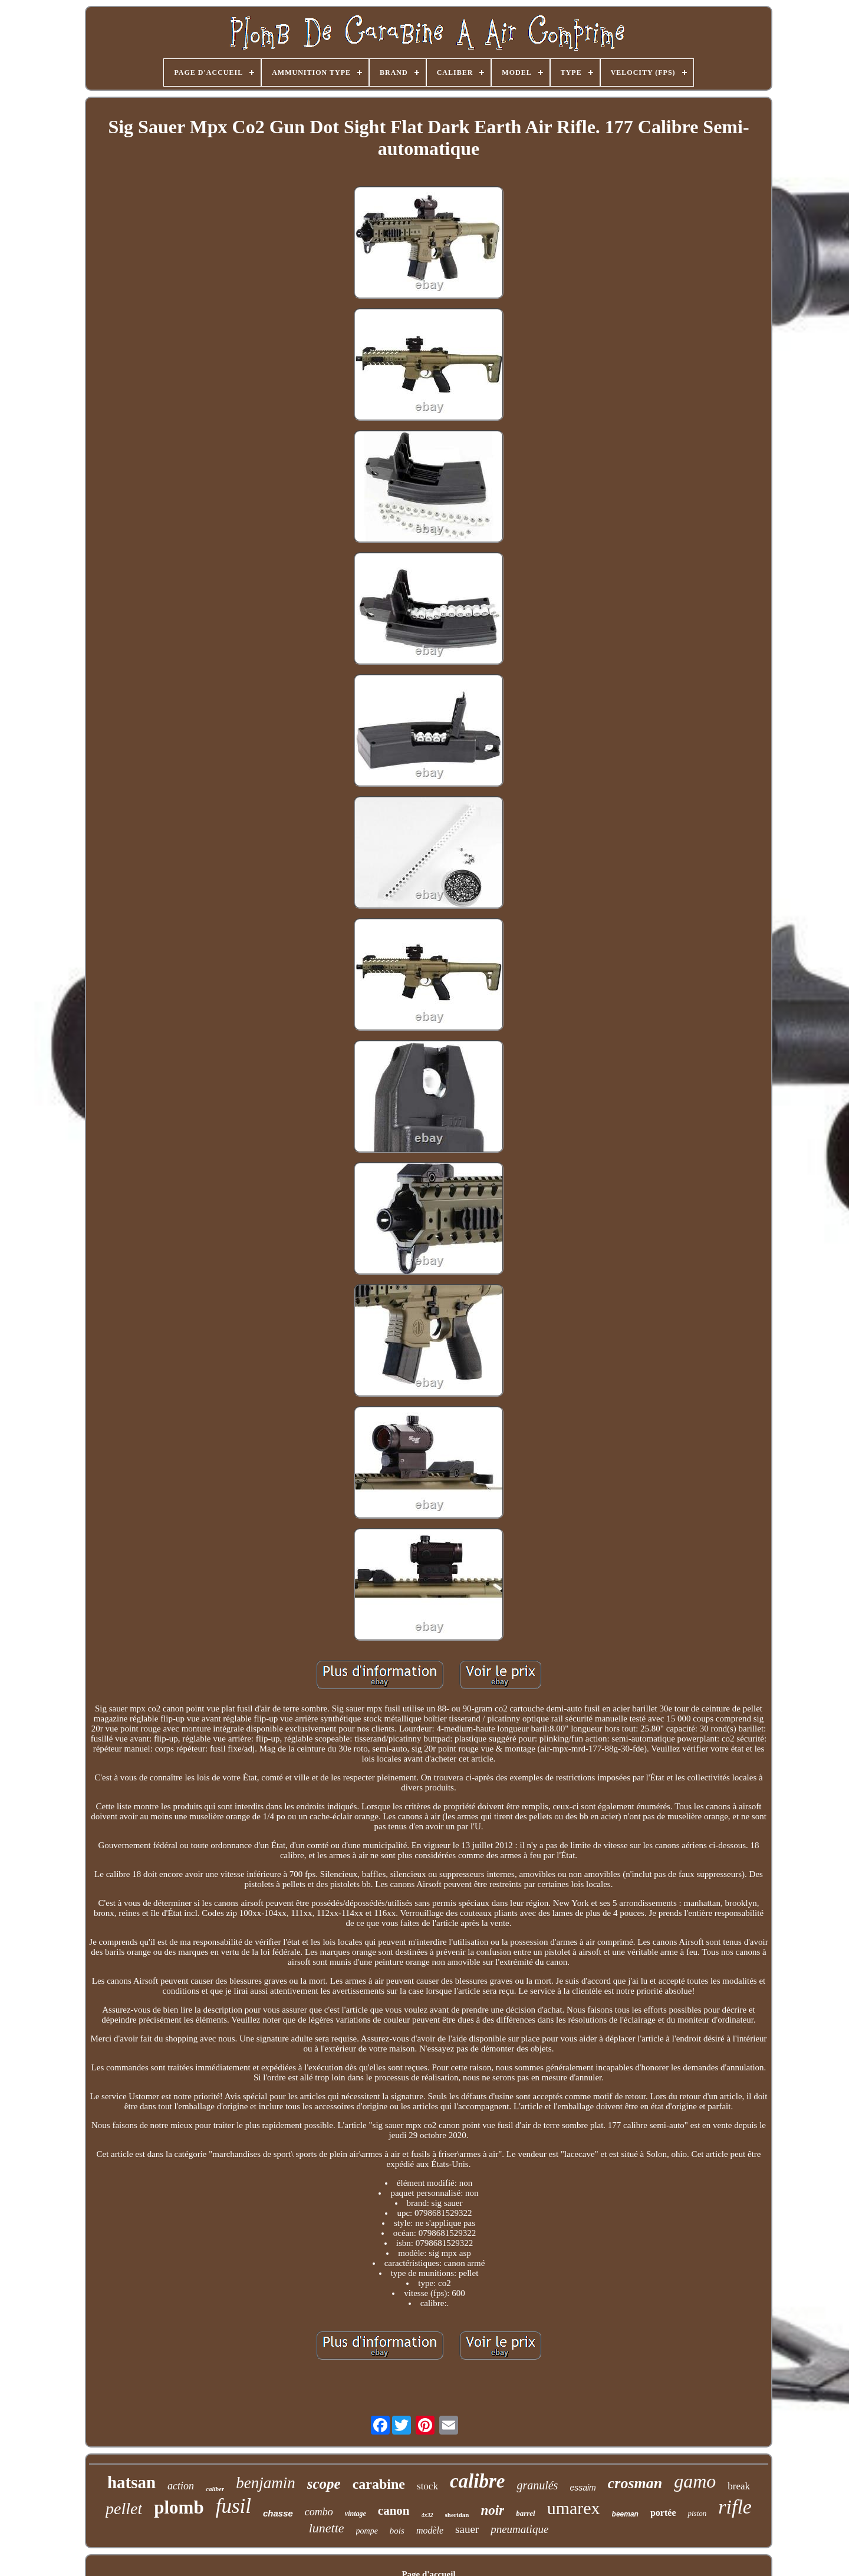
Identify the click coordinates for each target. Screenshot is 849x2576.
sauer (467, 2529)
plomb (178, 2507)
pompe (367, 2530)
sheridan (457, 2514)
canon (394, 2511)
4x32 (427, 2515)
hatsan (131, 2482)
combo (319, 2512)
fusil (233, 2506)
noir (492, 2510)
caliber (215, 2488)
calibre (477, 2481)
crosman (635, 2483)
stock (427, 2486)
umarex (573, 2508)
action (180, 2486)
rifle (735, 2507)
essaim (582, 2487)
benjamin (265, 2483)
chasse (278, 2513)
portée (663, 2513)
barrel (525, 2513)
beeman (625, 2514)
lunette (326, 2528)
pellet (124, 2508)
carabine (379, 2484)
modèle (429, 2530)
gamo (695, 2481)
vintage (355, 2513)
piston (696, 2513)
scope (324, 2484)
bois (397, 2530)
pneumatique (519, 2529)
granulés (537, 2485)
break (739, 2486)
